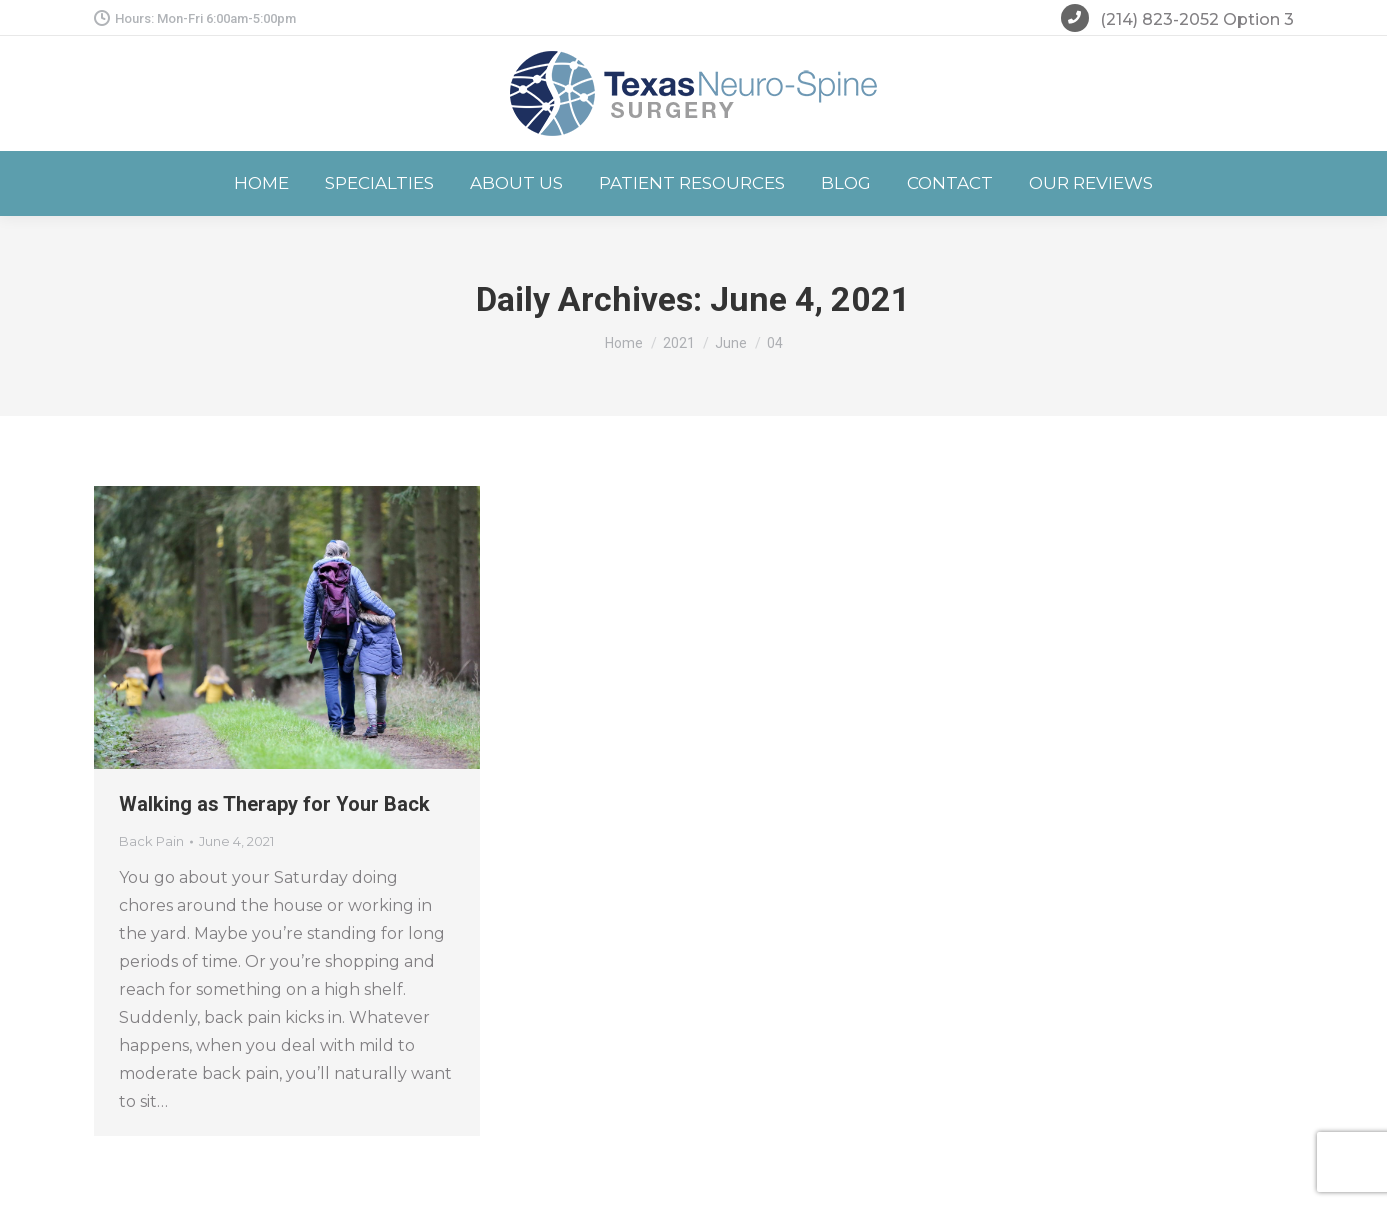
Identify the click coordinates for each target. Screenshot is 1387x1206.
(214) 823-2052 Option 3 (1177, 21)
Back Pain (151, 841)
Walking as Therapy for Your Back (274, 804)
